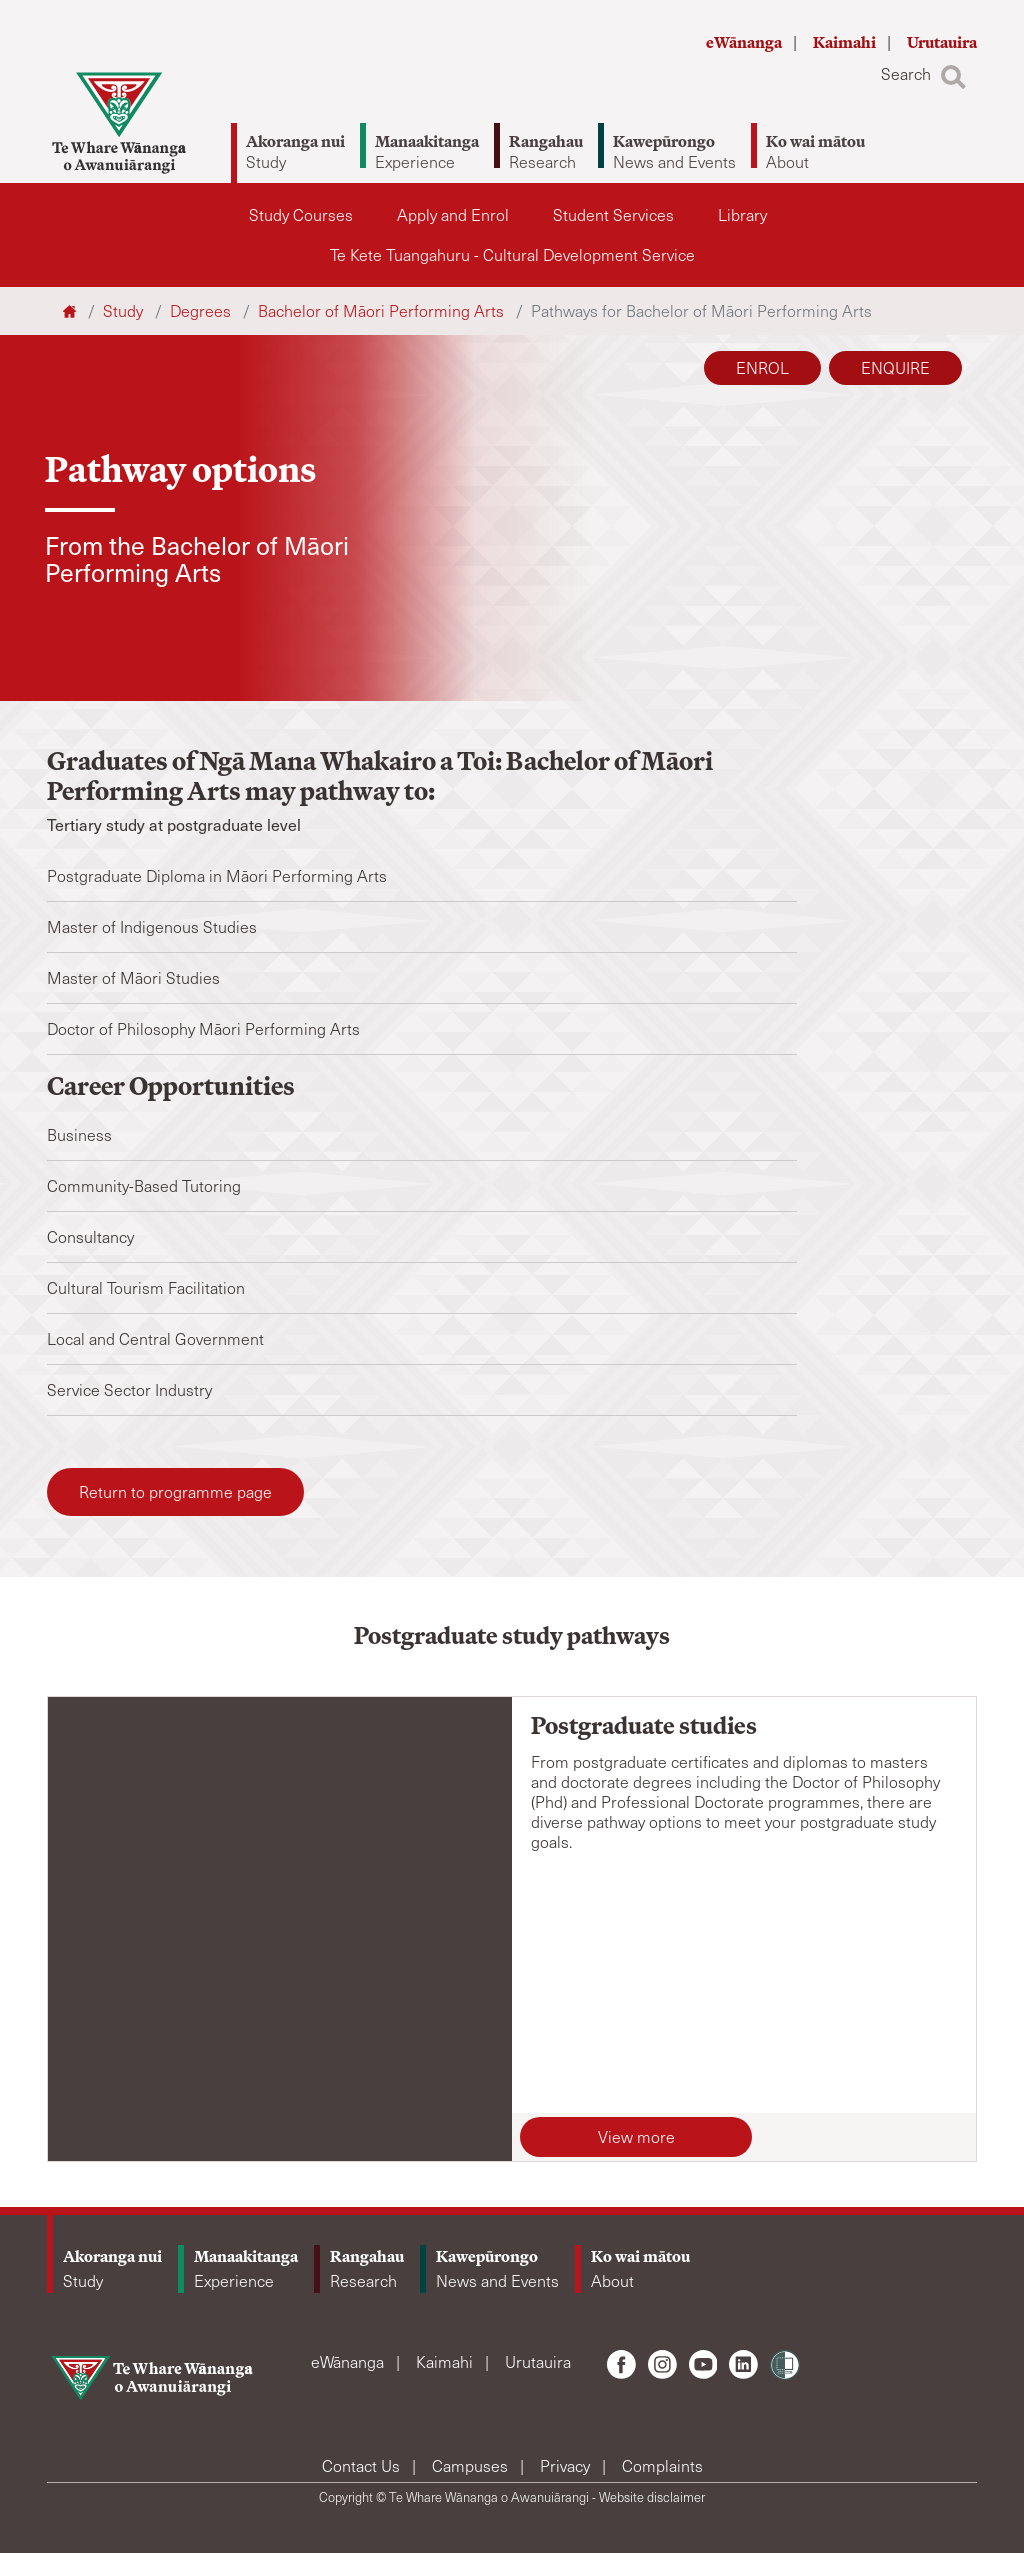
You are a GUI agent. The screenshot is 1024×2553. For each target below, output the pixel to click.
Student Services (613, 214)
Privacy (567, 2465)
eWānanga (745, 42)
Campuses (472, 2465)
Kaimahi (846, 42)
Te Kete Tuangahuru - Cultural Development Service (512, 254)
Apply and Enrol (453, 214)
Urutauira (942, 42)
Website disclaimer (652, 2497)
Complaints (662, 2465)
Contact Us (363, 2465)
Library (742, 214)
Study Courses (301, 214)
